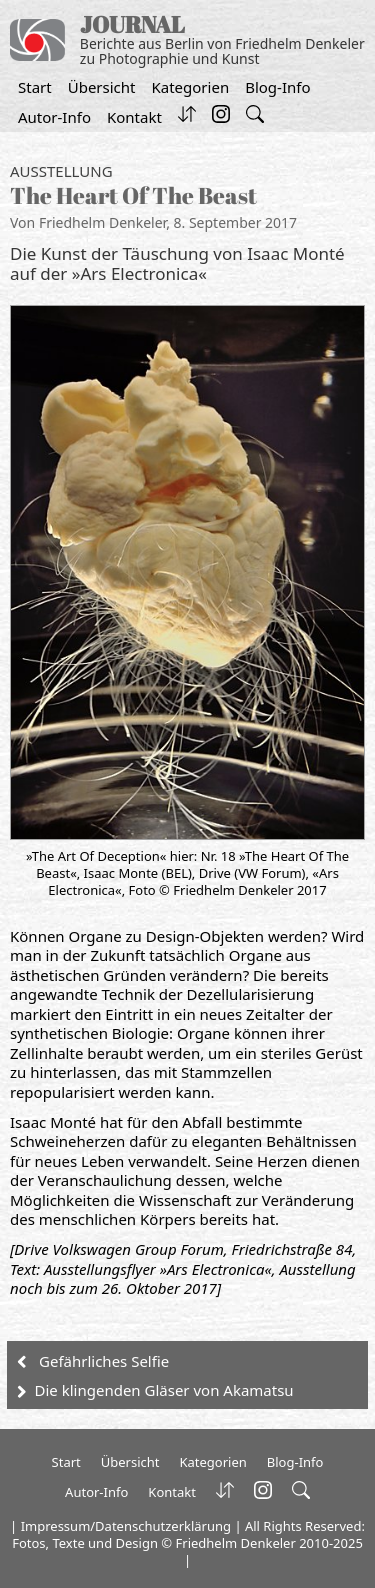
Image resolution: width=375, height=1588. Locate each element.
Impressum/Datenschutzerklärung (126, 1526)
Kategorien (190, 87)
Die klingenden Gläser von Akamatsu (164, 1390)
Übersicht (102, 87)
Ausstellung (61, 171)
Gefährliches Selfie (104, 1361)
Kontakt (134, 117)
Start (35, 87)
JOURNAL (132, 24)
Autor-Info (54, 117)
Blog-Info (277, 87)
